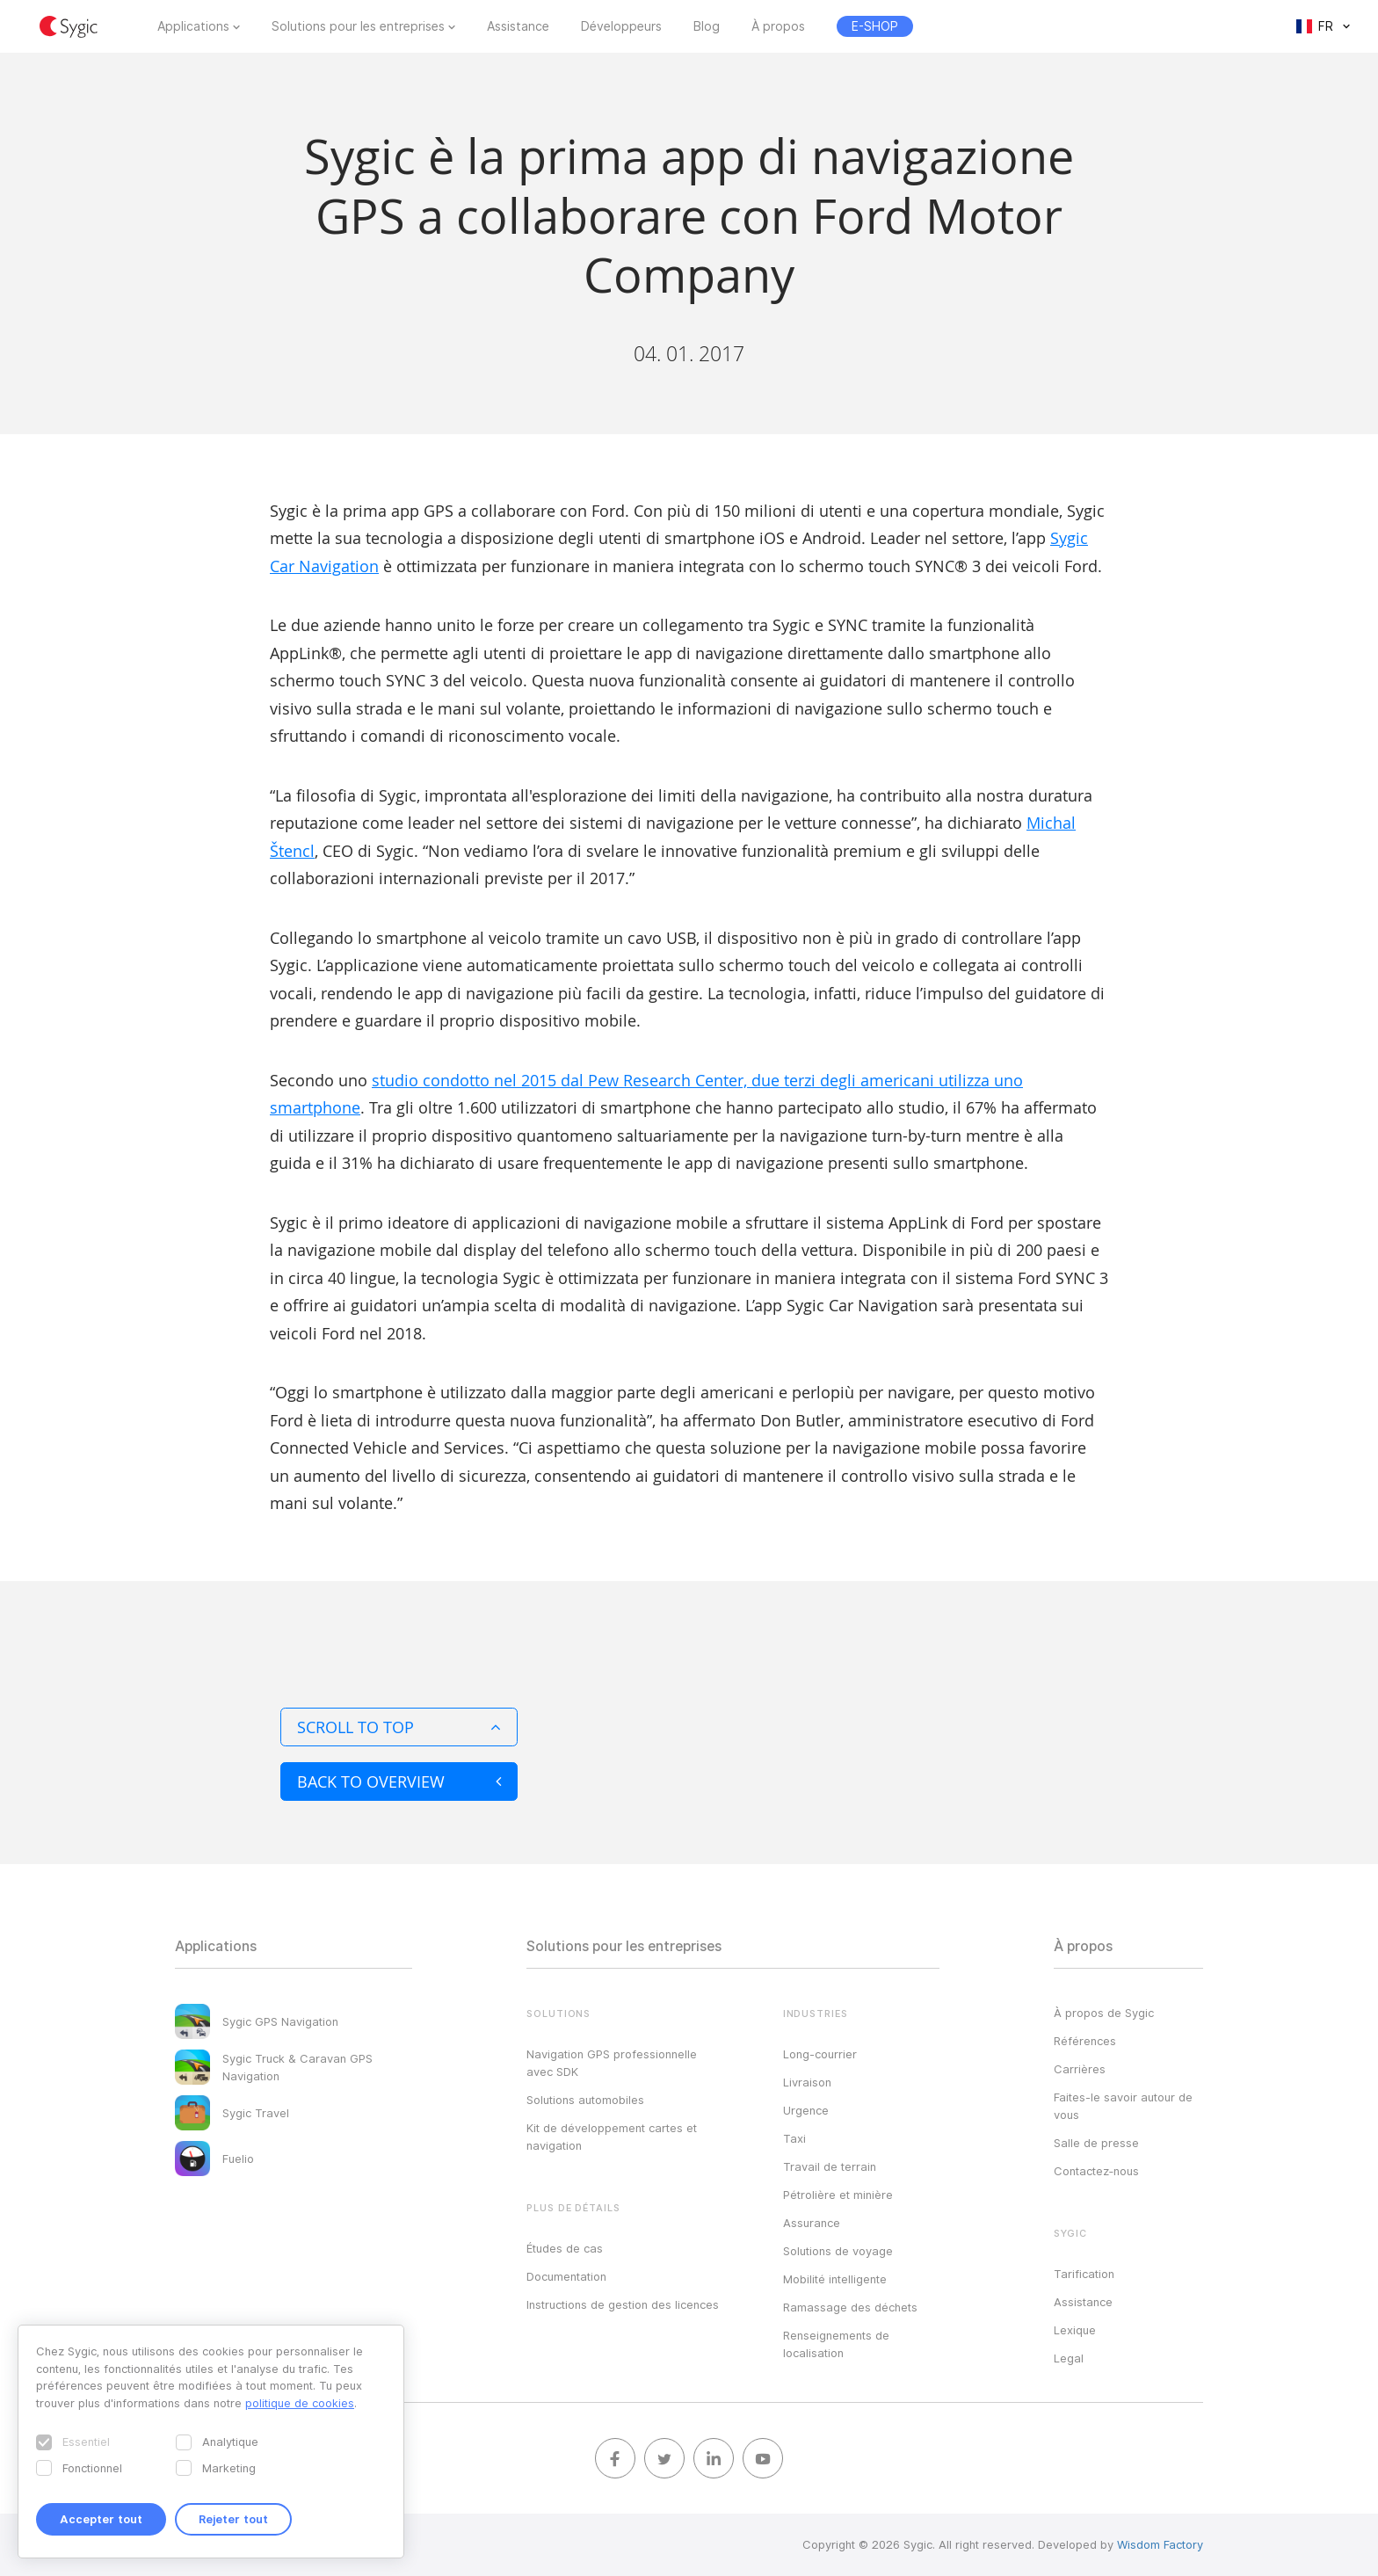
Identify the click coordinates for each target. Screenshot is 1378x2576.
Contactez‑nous (1096, 2171)
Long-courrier (820, 2054)
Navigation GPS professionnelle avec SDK (611, 2063)
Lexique (1075, 2330)
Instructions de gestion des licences (622, 2304)
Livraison (807, 2082)
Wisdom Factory (1160, 2544)
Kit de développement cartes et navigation (611, 2136)
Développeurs (621, 26)
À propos (778, 26)
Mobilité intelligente (835, 2279)
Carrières (1080, 2069)
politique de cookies (299, 2403)
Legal (1069, 2358)
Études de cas (564, 2248)
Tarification (1084, 2274)
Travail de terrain (829, 2166)
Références (1085, 2041)
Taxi (794, 2138)
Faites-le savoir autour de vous (1123, 2106)
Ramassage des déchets (850, 2307)
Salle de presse (1096, 2143)
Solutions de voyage (838, 2251)
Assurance (811, 2223)
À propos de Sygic (1104, 2013)
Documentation (566, 2276)
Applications (193, 26)
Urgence (806, 2110)
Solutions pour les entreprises (358, 26)
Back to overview (399, 1781)
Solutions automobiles (585, 2100)
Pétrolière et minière (838, 2195)
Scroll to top (399, 1727)
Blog (706, 26)
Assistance (518, 26)
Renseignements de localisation (836, 2344)
